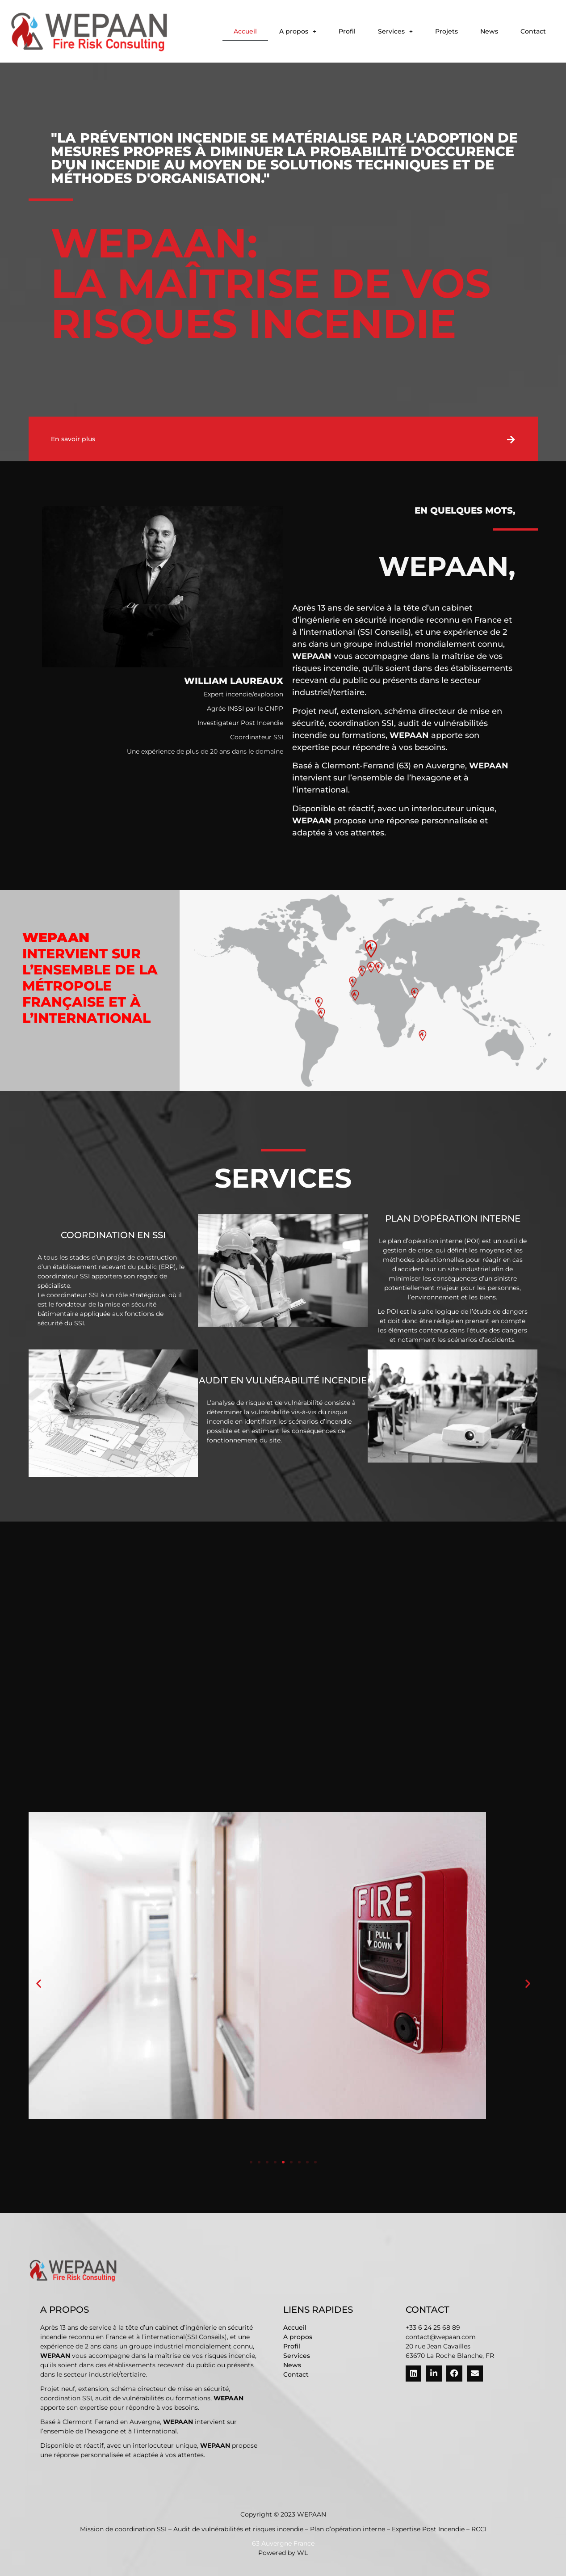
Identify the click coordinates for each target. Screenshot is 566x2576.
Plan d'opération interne (452, 1218)
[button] (297, 31)
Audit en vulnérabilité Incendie (283, 1380)
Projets (446, 31)
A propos (297, 31)
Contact (533, 31)
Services (395, 31)
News (489, 31)
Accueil (245, 31)
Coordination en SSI (113, 1235)
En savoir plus (73, 439)
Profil (347, 31)
